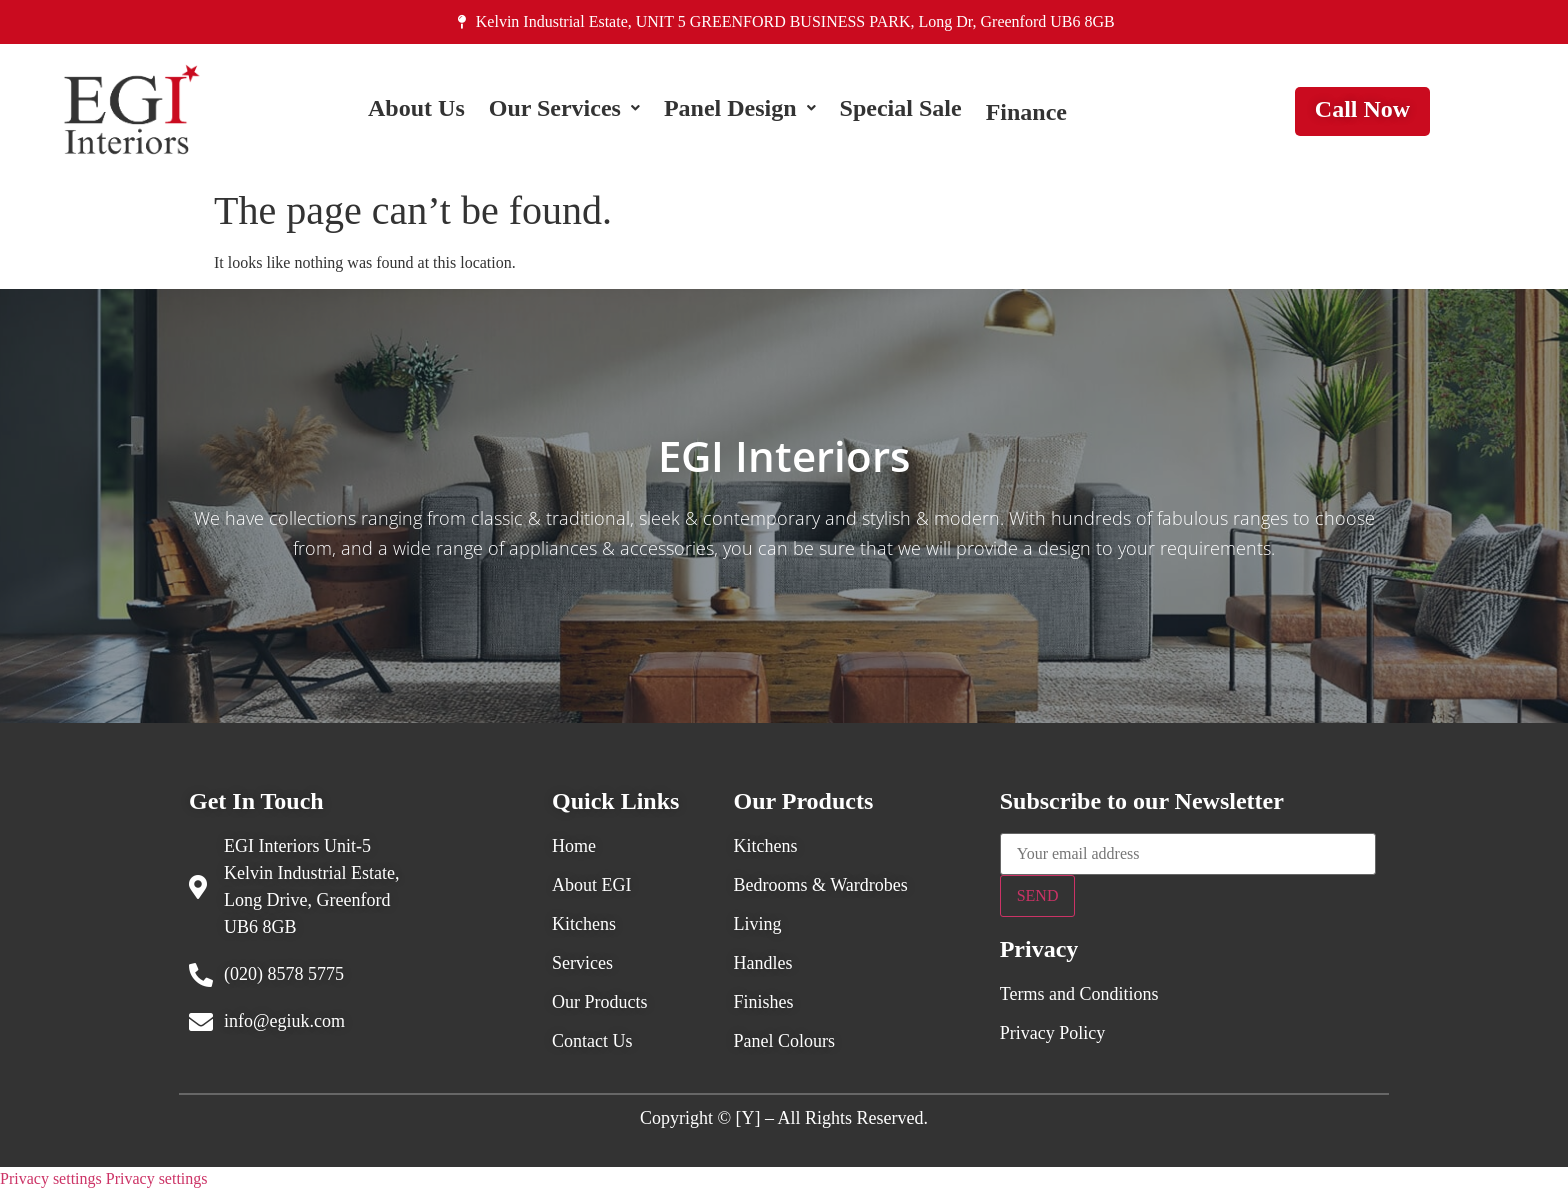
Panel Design (740, 112)
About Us (416, 112)
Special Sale (901, 112)
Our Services (564, 112)
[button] (564, 112)
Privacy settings (51, 1178)
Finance (1026, 112)
